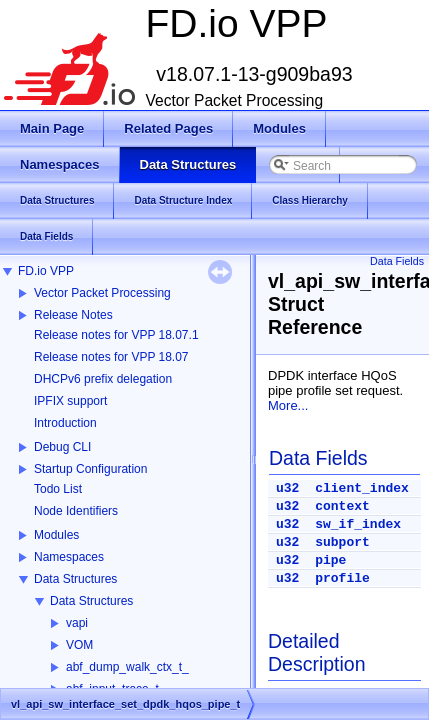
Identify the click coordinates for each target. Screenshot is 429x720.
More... (288, 405)
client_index (362, 488)
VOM (79, 645)
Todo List (58, 489)
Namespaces (69, 557)
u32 (287, 488)
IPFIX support (70, 401)
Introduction (65, 423)
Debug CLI (62, 447)
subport (342, 542)
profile (342, 578)
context (342, 506)
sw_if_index (358, 524)
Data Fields (397, 261)
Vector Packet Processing (102, 293)
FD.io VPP (46, 271)
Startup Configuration (90, 469)
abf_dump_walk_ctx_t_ (127, 667)
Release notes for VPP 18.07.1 (116, 335)
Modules (56, 535)
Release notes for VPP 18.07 (111, 357)
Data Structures (75, 579)
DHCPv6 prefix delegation (103, 379)
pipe (330, 560)
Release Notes (73, 315)
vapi (77, 623)
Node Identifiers (76, 511)
